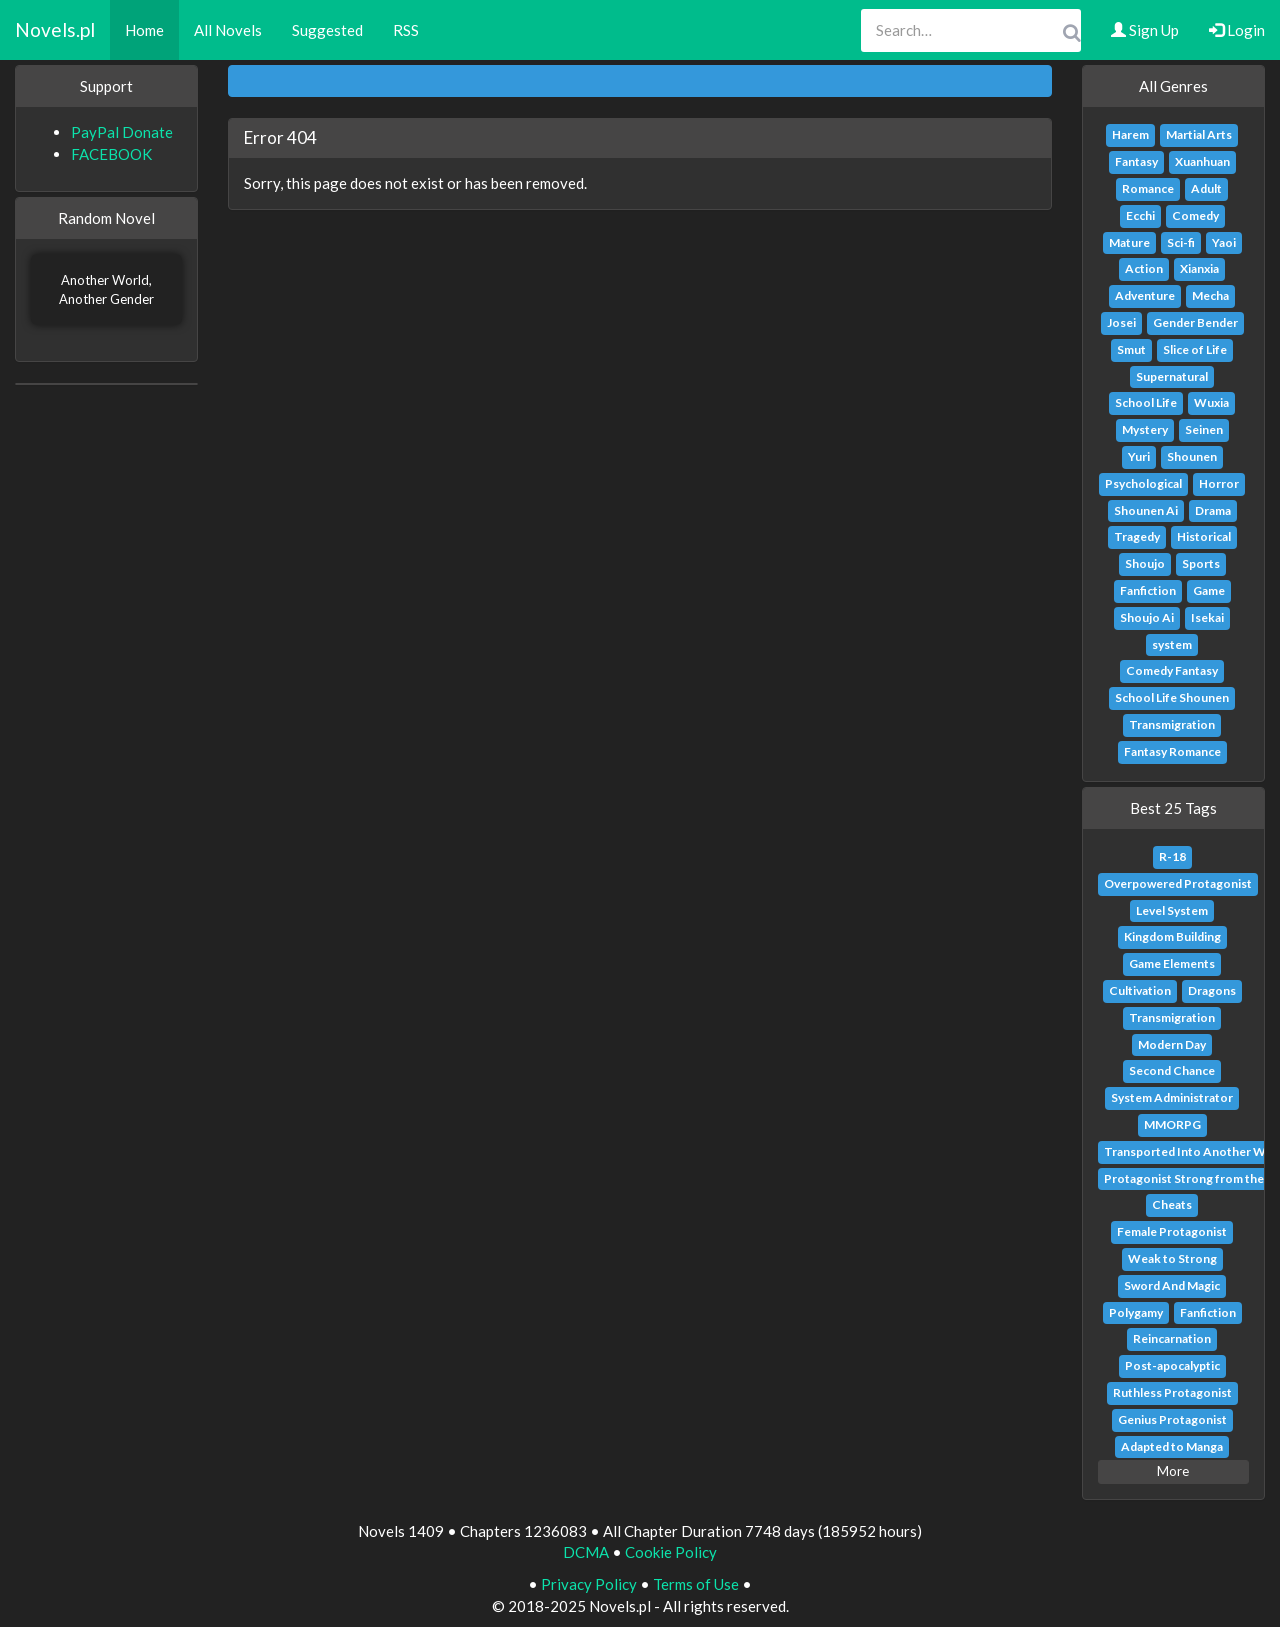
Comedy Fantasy (1172, 670)
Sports (1201, 563)
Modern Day (1172, 1044)
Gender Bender (1195, 322)
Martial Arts (1199, 134)
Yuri (1139, 456)
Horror (1219, 483)
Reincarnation (1172, 1338)
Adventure (1145, 295)
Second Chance (1172, 1070)
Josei (1121, 322)
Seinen (1204, 429)
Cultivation (1140, 990)
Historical (1204, 536)
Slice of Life (1195, 349)
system (1172, 644)
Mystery (1145, 429)
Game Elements (1172, 963)
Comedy (1195, 215)
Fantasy (1136, 161)
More (1173, 1471)
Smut (1131, 349)
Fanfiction (1148, 590)
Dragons (1212, 990)
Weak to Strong (1172, 1258)
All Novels (228, 30)
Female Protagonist (1172, 1231)
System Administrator (1172, 1097)
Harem (1130, 134)
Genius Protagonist (1172, 1419)
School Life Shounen (1172, 697)
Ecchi (1140, 215)
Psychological (1143, 483)
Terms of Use (696, 1584)
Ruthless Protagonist (1172, 1392)
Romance (1148, 188)
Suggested (327, 30)
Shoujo (1145, 563)
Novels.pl (55, 29)
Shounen (1192, 456)
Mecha (1210, 295)
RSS (406, 30)
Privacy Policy (589, 1584)
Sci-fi (1181, 242)
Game (1209, 590)
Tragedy (1137, 536)
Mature (1129, 242)
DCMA (586, 1552)
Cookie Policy (671, 1552)
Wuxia (1211, 402)
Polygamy (1136, 1312)
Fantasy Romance (1172, 751)
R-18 (1172, 856)
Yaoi (1224, 242)
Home (144, 30)
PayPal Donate (122, 132)
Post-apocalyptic (1172, 1365)
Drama (1213, 510)
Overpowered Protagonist (1178, 883)
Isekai (1207, 617)
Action (1144, 268)
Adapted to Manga (1172, 1446)
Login (1237, 30)
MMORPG (1172, 1124)
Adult (1206, 188)
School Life (1146, 402)
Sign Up (1145, 30)
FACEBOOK (111, 154)
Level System (1172, 910)
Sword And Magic (1172, 1285)
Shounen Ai (1146, 510)
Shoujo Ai (1147, 617)
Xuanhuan (1202, 161)
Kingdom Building (1172, 936)
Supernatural (1172, 376)
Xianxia (1199, 268)
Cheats (1172, 1204)
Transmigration (1172, 724)
